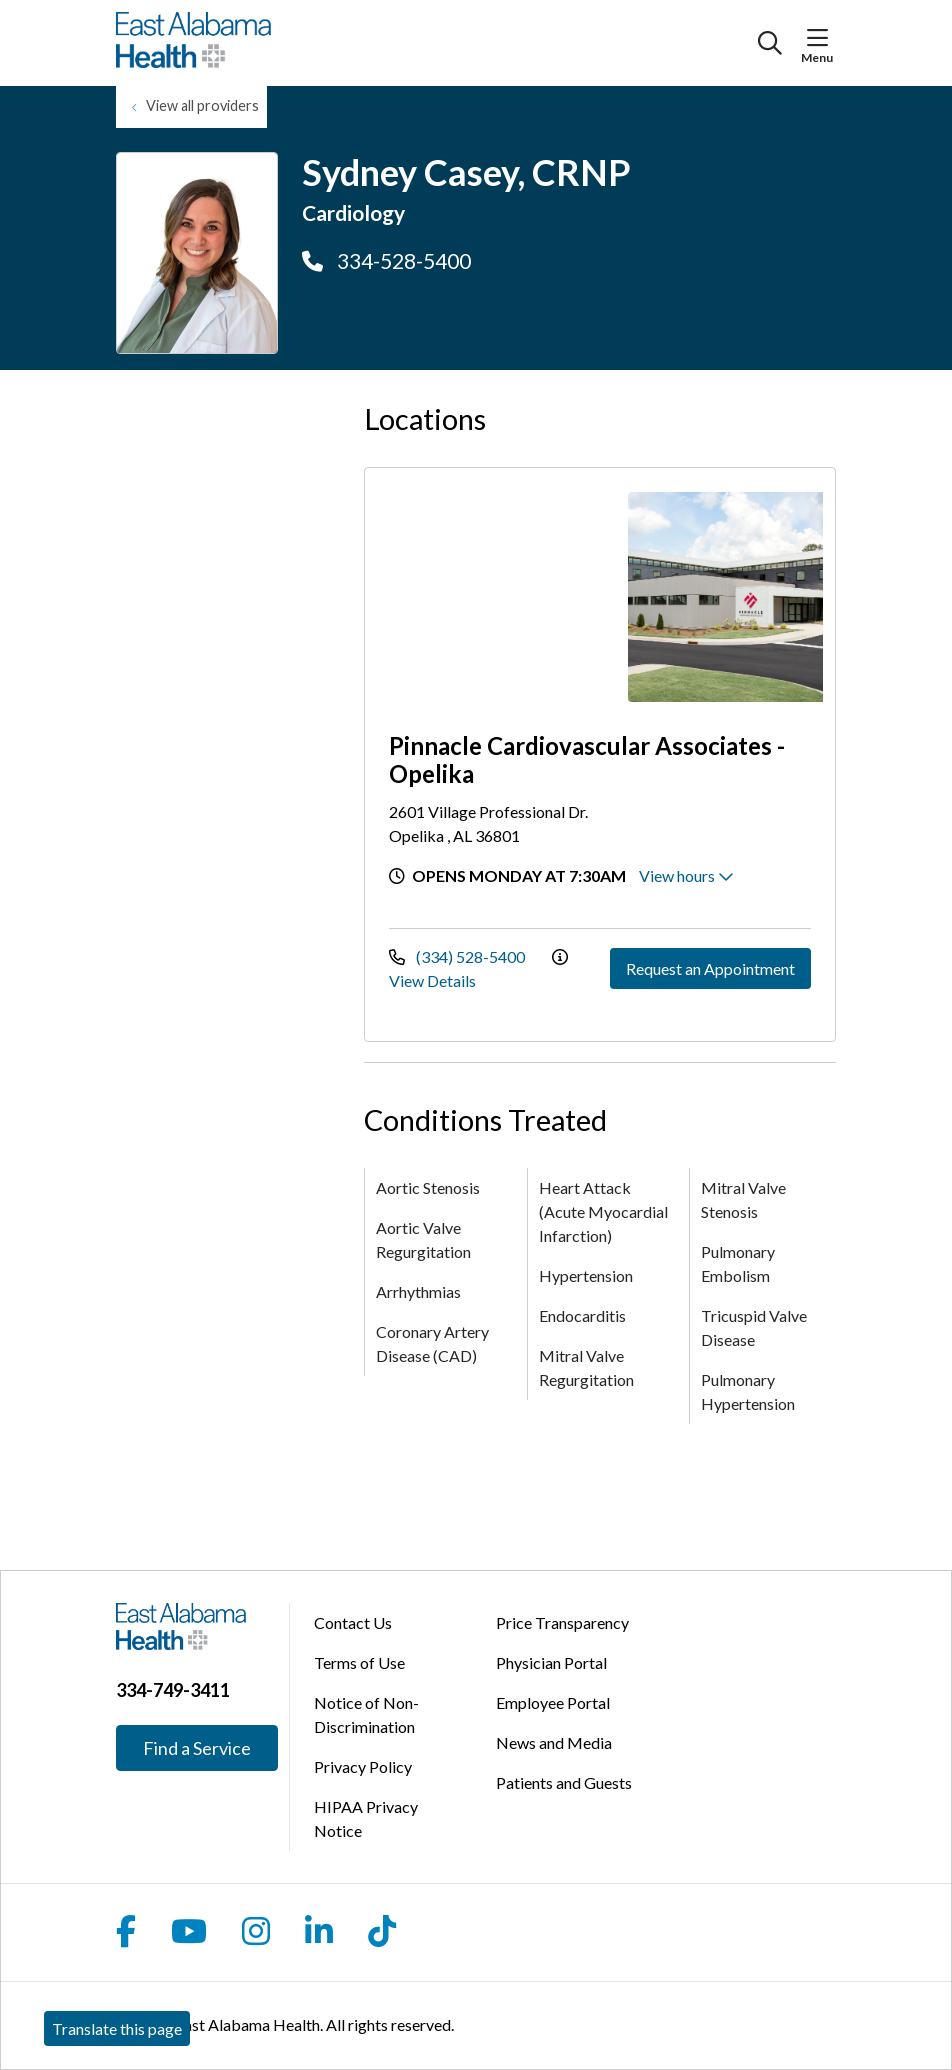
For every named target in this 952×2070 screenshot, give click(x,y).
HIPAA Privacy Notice (366, 1818)
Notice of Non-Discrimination (366, 1714)
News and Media (554, 1742)
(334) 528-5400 (458, 956)
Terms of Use (359, 1662)
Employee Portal (553, 1702)
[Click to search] (770, 43)
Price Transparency (562, 1622)
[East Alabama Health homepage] (193, 43)
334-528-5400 (386, 260)
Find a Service (197, 1748)
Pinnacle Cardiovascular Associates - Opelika (587, 759)
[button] (821, 38)
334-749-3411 (173, 1690)
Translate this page (117, 2028)
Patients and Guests (564, 1782)
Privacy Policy (363, 1766)
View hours (686, 875)
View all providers (202, 105)
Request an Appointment (710, 968)
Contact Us (353, 1622)
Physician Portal (551, 1662)
